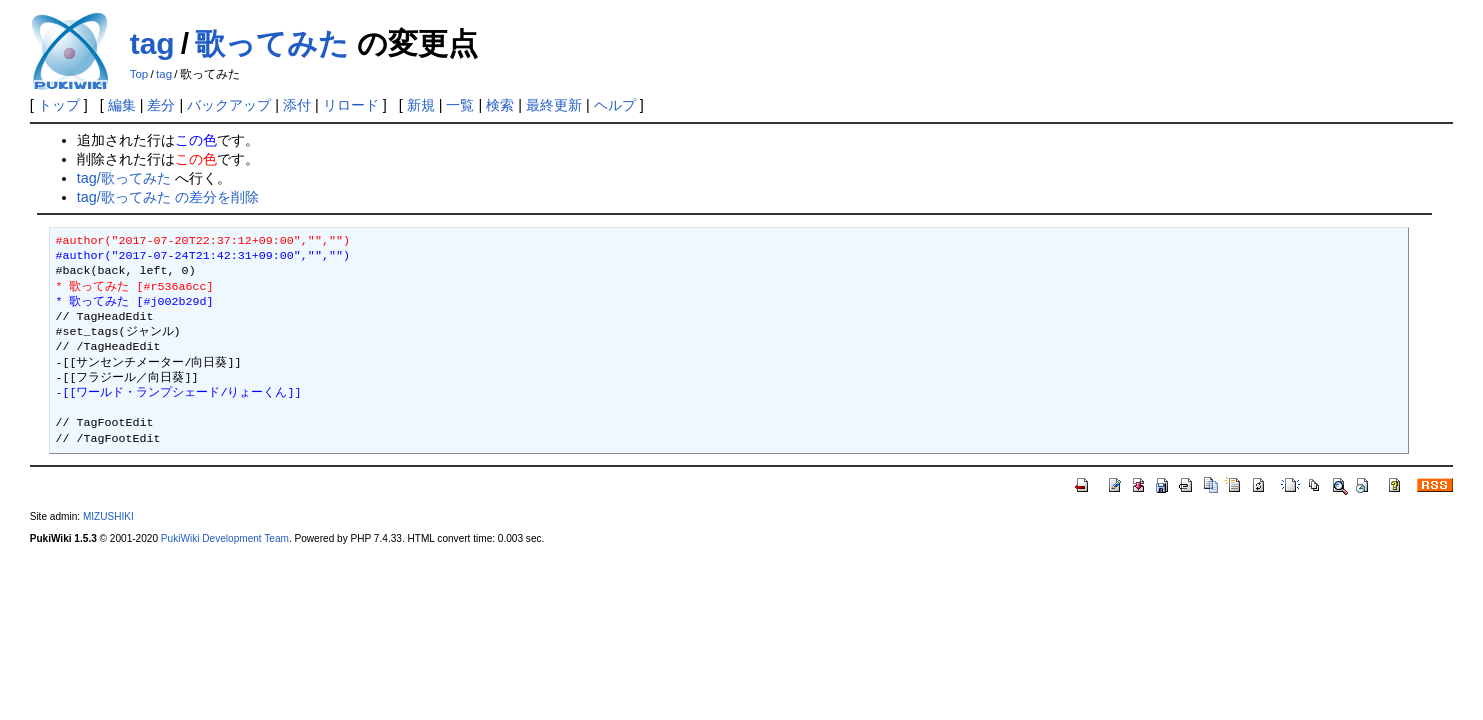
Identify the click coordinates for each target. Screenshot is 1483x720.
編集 (122, 105)
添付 (297, 105)
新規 (421, 105)
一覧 (460, 105)
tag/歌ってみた (124, 178)
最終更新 (554, 105)
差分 (161, 105)
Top (139, 74)
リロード (351, 105)
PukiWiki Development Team (225, 538)
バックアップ (229, 105)
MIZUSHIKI (108, 516)
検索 (500, 105)
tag (152, 43)
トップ (59, 105)
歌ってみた (272, 43)
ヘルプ (615, 105)
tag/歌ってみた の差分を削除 (168, 197)
